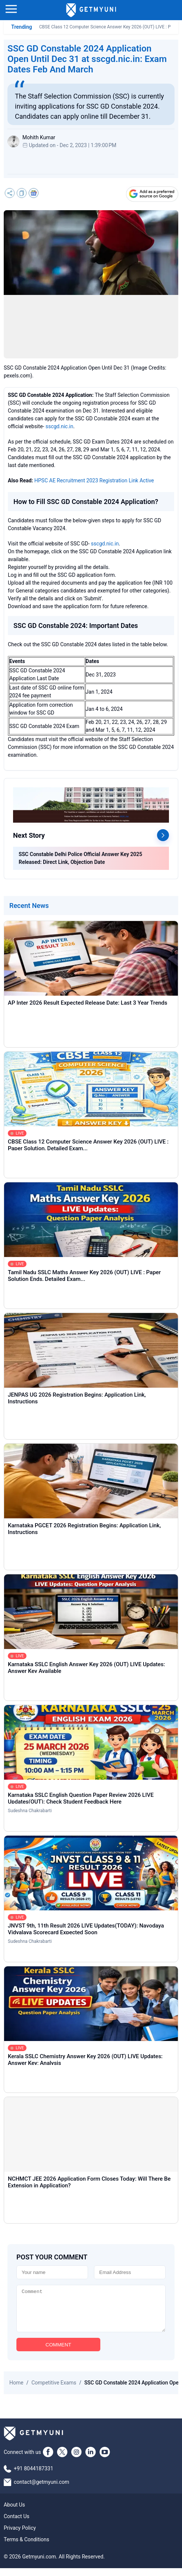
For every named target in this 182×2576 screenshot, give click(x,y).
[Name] (52, 2272)
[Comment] (91, 2312)
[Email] (130, 2272)
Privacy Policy (20, 2536)
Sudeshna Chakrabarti (30, 1810)
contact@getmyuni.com (41, 2490)
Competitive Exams (53, 2390)
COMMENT (58, 2352)
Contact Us (16, 2524)
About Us (14, 2513)
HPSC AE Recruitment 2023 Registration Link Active (94, 480)
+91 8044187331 (33, 2476)
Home (16, 2390)
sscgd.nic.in (59, 426)
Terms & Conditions (26, 2547)
